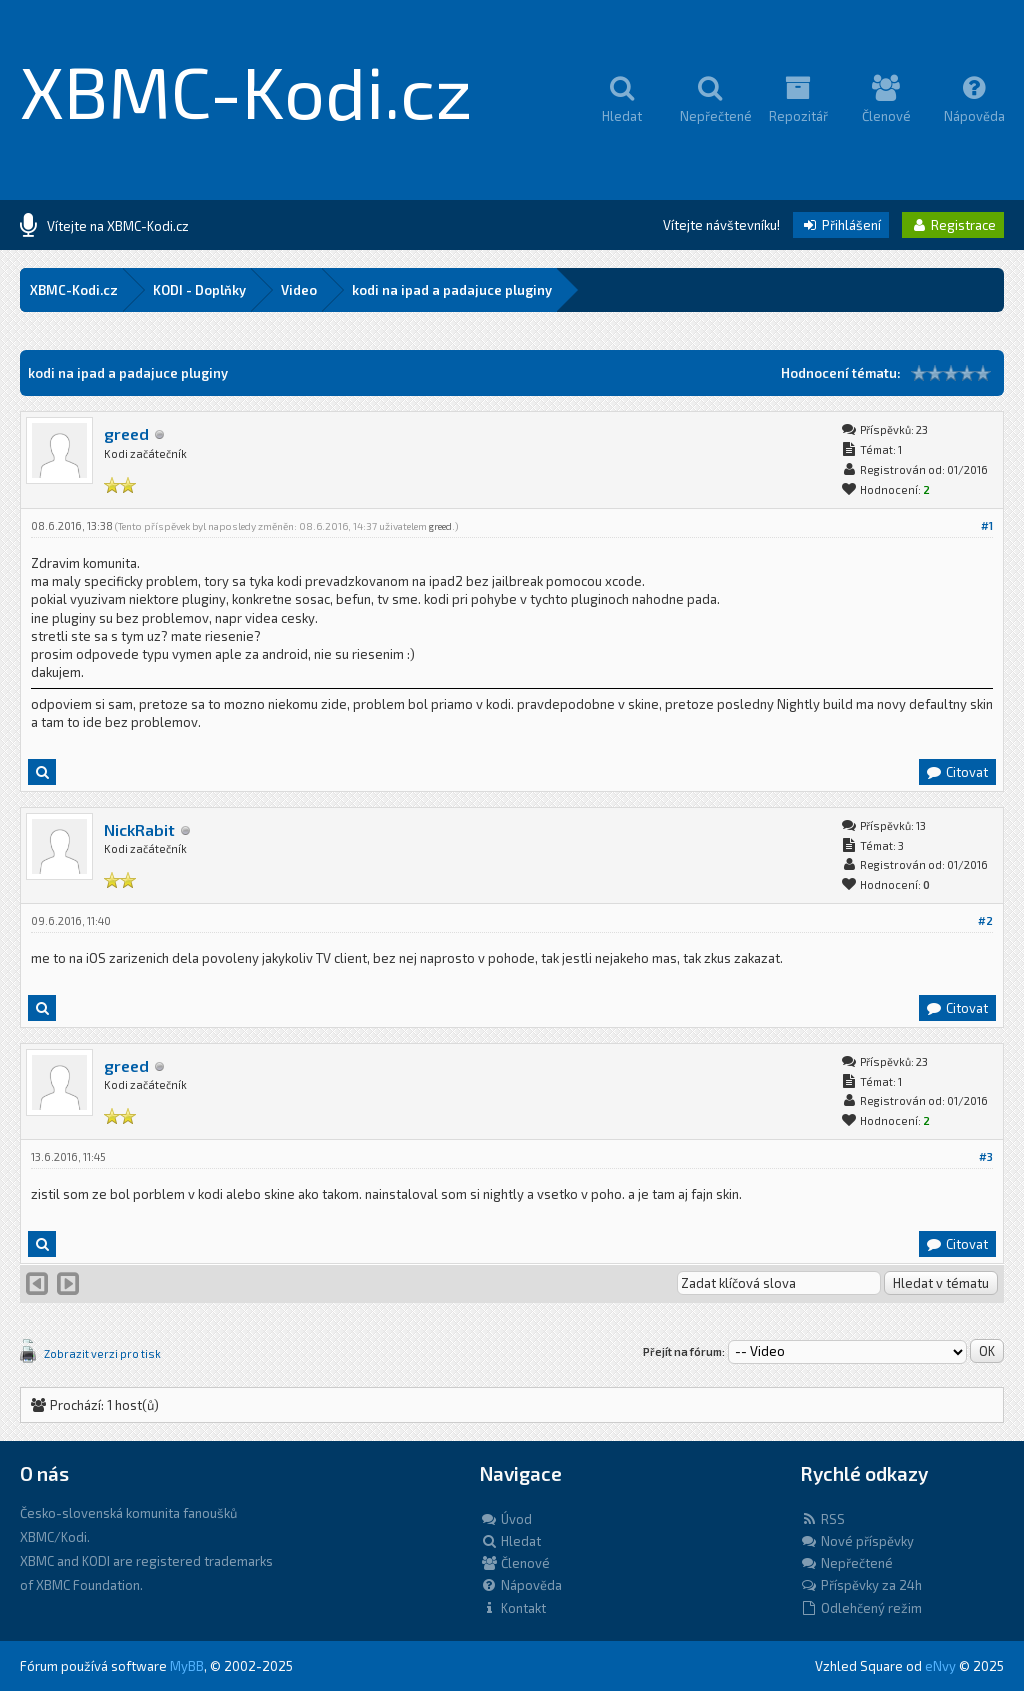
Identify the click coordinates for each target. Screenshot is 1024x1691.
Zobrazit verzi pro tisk (102, 1353)
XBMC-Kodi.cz (246, 90)
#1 (987, 525)
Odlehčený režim (861, 1608)
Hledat (510, 1541)
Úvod (506, 1519)
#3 (986, 1156)
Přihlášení (841, 225)
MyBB (187, 1666)
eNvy (940, 1666)
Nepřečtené (846, 1563)
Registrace (953, 225)
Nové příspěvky (857, 1541)
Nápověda (521, 1585)
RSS (822, 1519)
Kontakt (513, 1608)
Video (299, 290)
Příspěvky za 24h (861, 1585)
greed (126, 433)
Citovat (956, 772)
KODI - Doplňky (199, 290)
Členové (515, 1563)
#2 (985, 920)
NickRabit (139, 829)
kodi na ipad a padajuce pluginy (452, 290)
